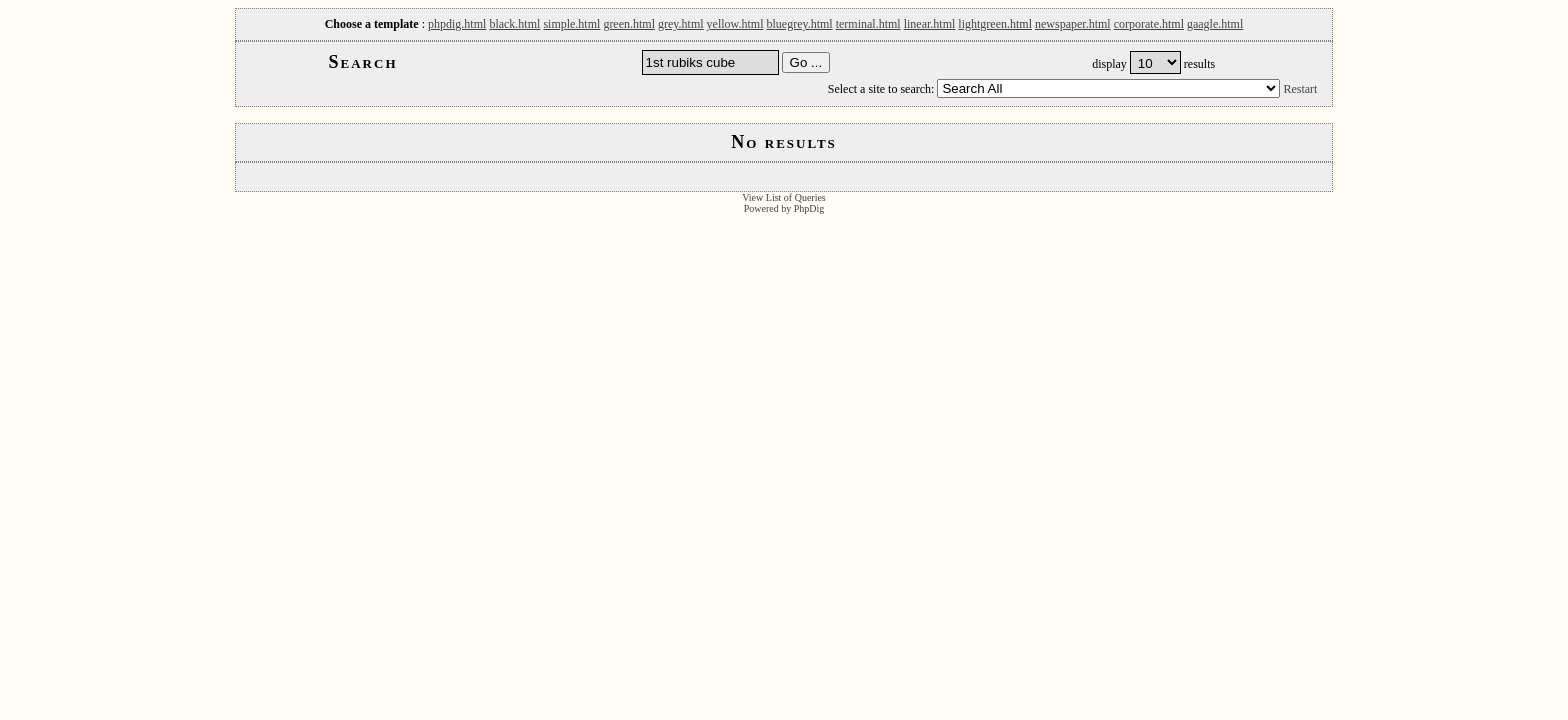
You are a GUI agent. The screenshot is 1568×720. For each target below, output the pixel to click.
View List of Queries (784, 197)
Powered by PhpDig (784, 208)
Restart (1300, 89)
